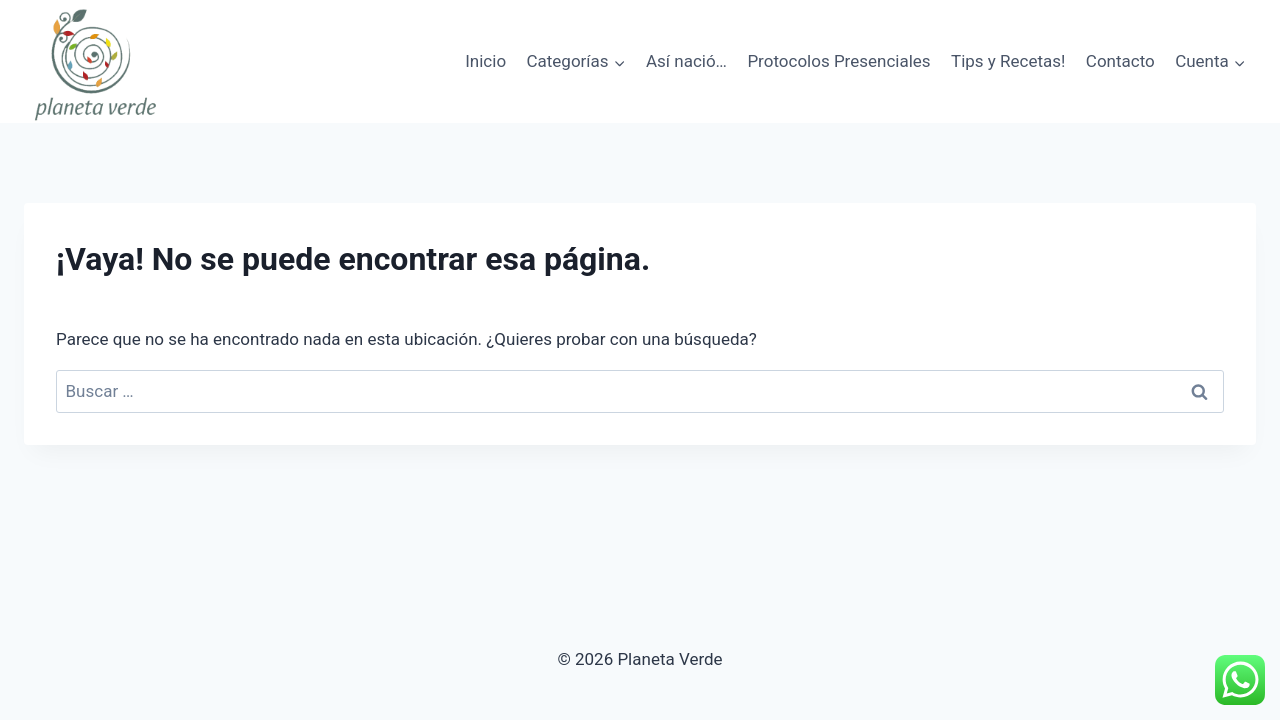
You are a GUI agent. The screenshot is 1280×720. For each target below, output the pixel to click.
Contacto (1120, 61)
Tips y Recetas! (1008, 61)
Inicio (485, 61)
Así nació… (686, 61)
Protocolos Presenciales (838, 61)
